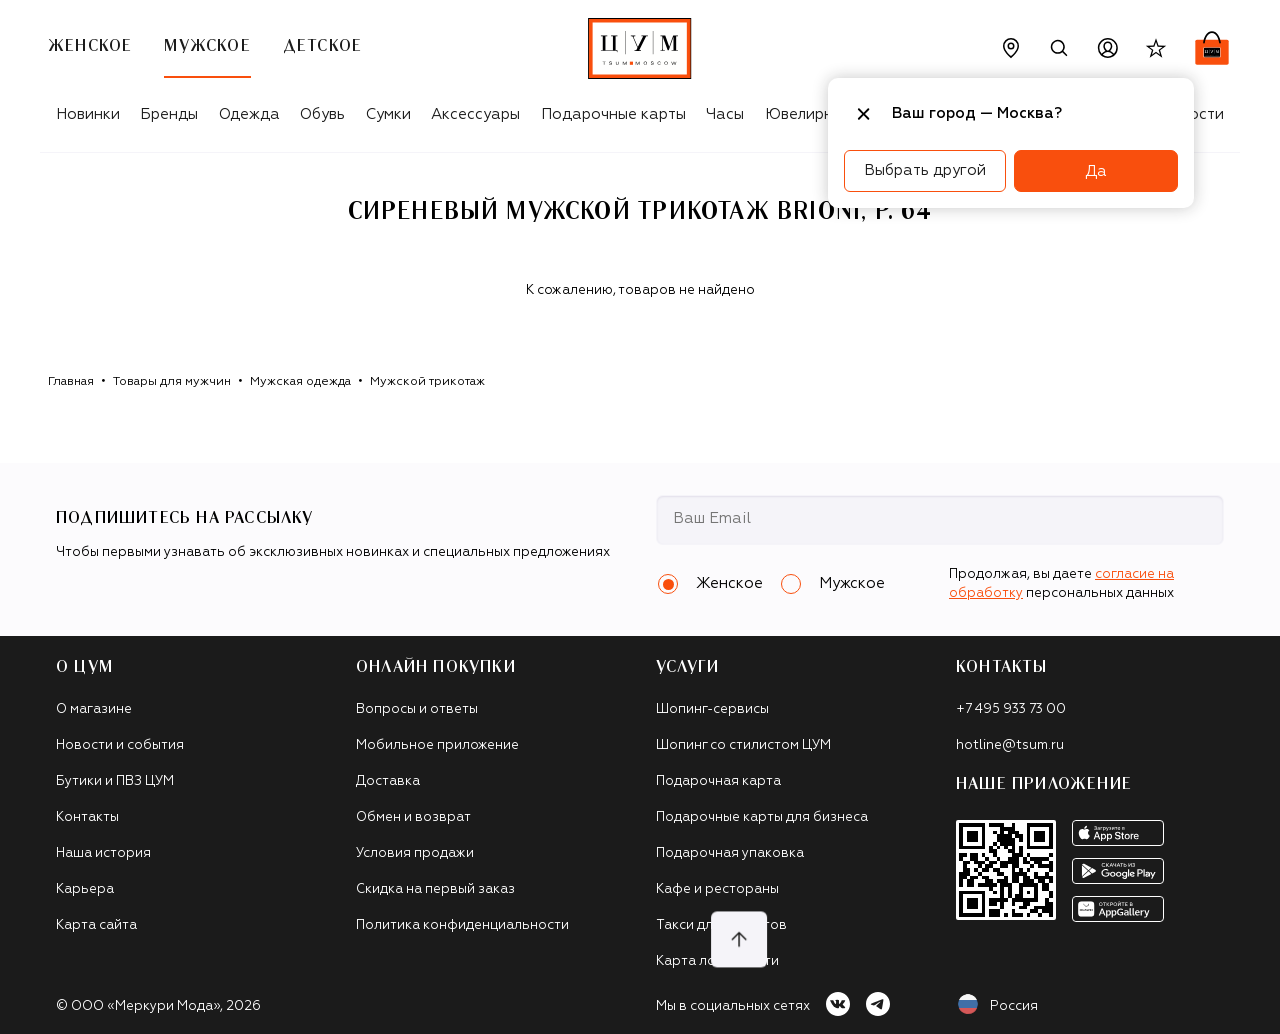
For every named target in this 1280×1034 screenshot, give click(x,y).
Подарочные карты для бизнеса (762, 817)
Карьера (85, 889)
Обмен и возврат (413, 817)
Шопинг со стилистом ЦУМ (743, 745)
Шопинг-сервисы (712, 709)
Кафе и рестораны (717, 889)
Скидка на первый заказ (435, 889)
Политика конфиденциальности (462, 925)
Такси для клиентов (721, 925)
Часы (725, 114)
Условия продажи (415, 853)
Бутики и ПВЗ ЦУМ (115, 781)
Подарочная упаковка (730, 853)
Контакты (87, 817)
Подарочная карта (718, 781)
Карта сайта (96, 925)
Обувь (322, 114)
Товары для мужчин (172, 382)
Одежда (249, 114)
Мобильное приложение (437, 745)
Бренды (169, 114)
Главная (71, 382)
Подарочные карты (613, 114)
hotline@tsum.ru (1010, 745)
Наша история (103, 853)
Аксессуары (475, 114)
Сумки (388, 114)
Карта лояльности (717, 961)
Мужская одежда (300, 382)
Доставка (388, 781)
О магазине (94, 709)
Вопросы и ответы (417, 709)
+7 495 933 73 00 (1011, 709)
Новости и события (120, 745)
